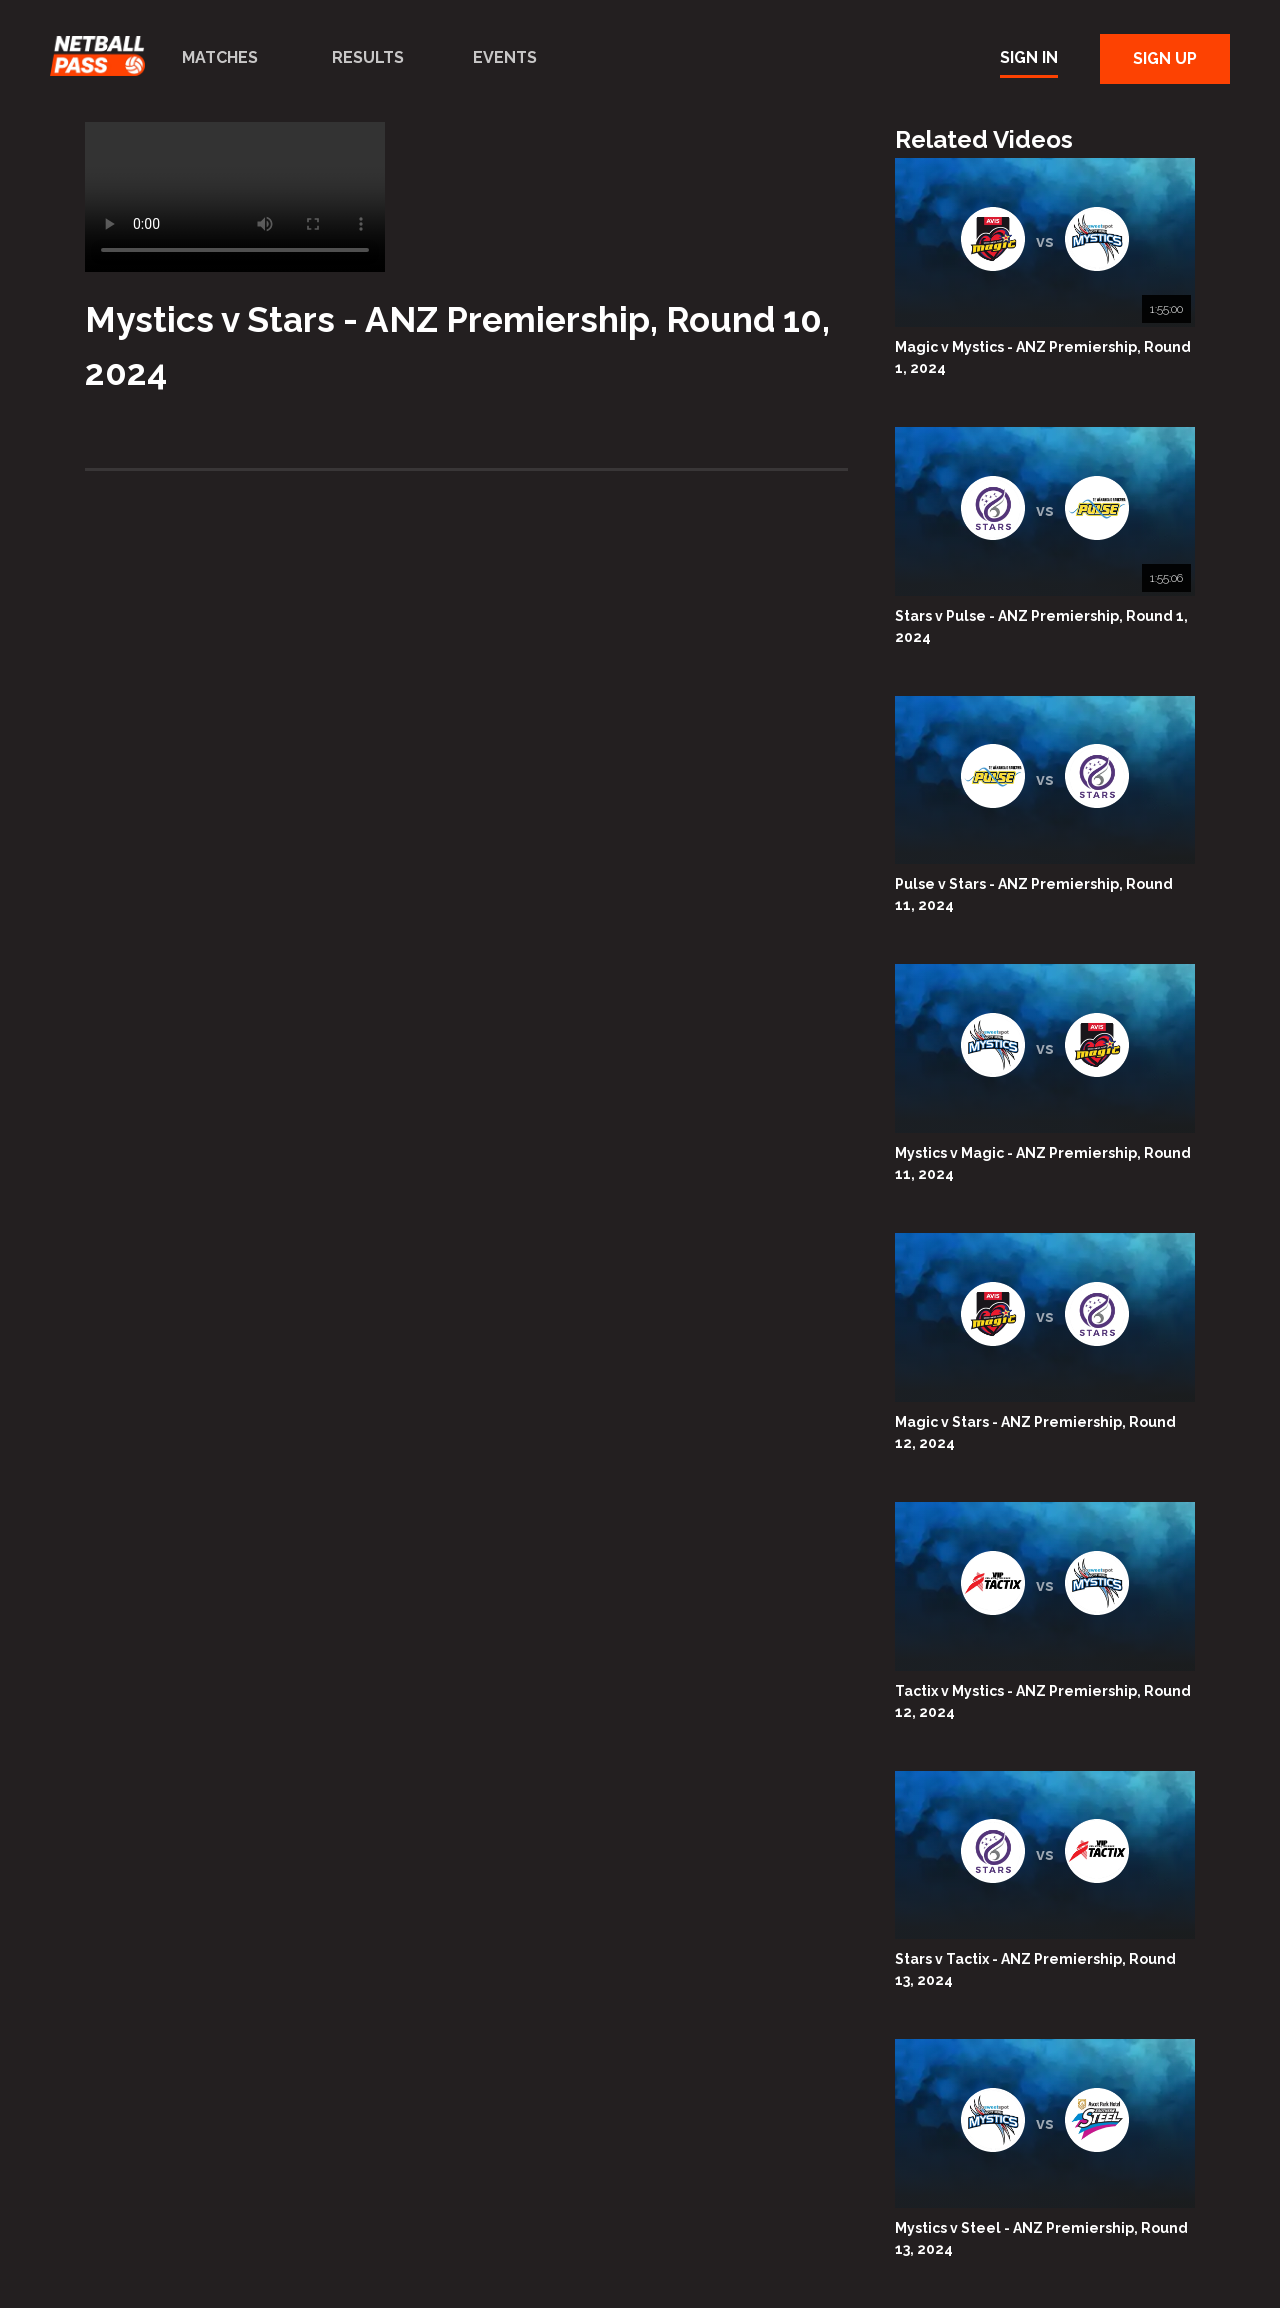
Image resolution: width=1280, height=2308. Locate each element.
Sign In (1029, 57)
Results (368, 57)
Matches (220, 57)
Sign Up (1165, 58)
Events (505, 57)
